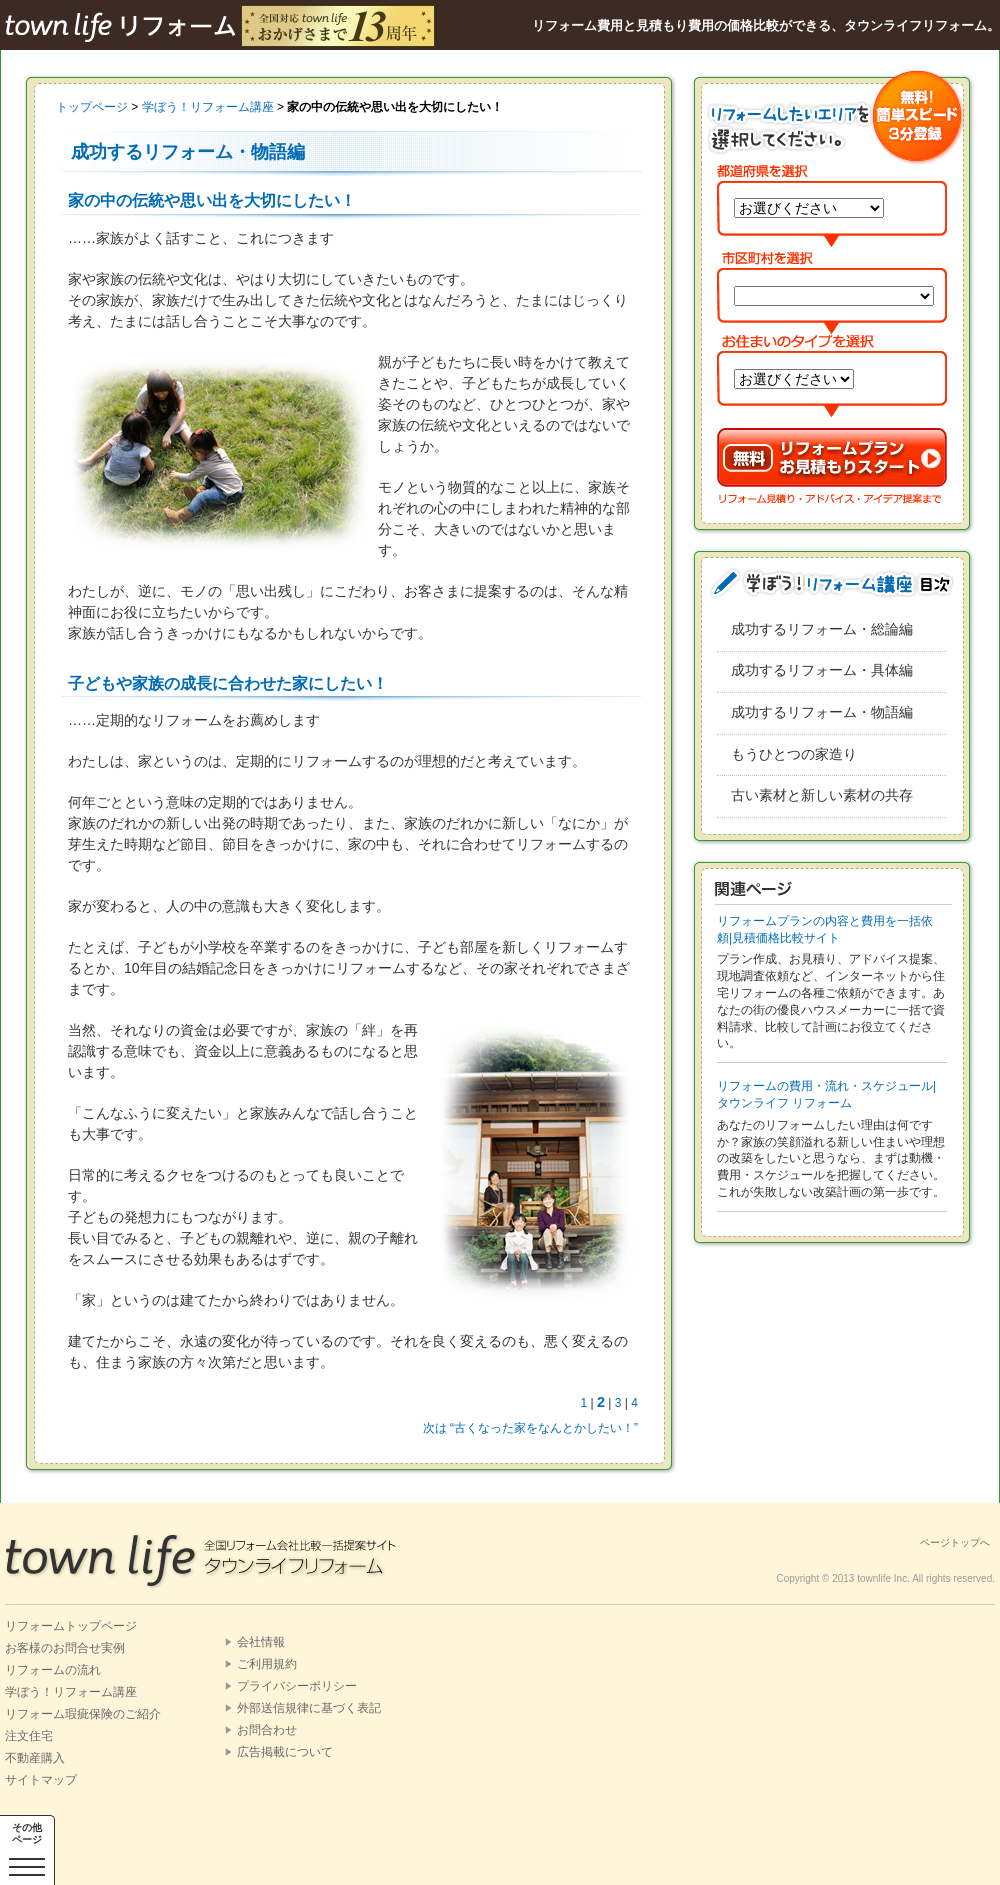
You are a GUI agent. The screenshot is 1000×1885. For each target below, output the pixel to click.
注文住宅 (29, 1736)
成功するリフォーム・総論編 (822, 629)
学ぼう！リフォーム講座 (208, 107)
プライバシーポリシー (297, 1686)
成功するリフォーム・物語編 (822, 712)
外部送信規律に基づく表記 (309, 1708)
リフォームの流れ (53, 1670)
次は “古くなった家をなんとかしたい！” (530, 1428)
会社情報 (261, 1642)
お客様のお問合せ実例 (65, 1648)
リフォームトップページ (71, 1626)
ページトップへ (955, 1542)
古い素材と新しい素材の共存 (822, 795)
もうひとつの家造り (794, 754)
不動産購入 (35, 1758)
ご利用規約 (267, 1664)
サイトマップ (41, 1780)
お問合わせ (267, 1730)
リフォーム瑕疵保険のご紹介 (83, 1714)
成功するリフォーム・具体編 (822, 670)
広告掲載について (285, 1752)
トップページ (92, 107)
